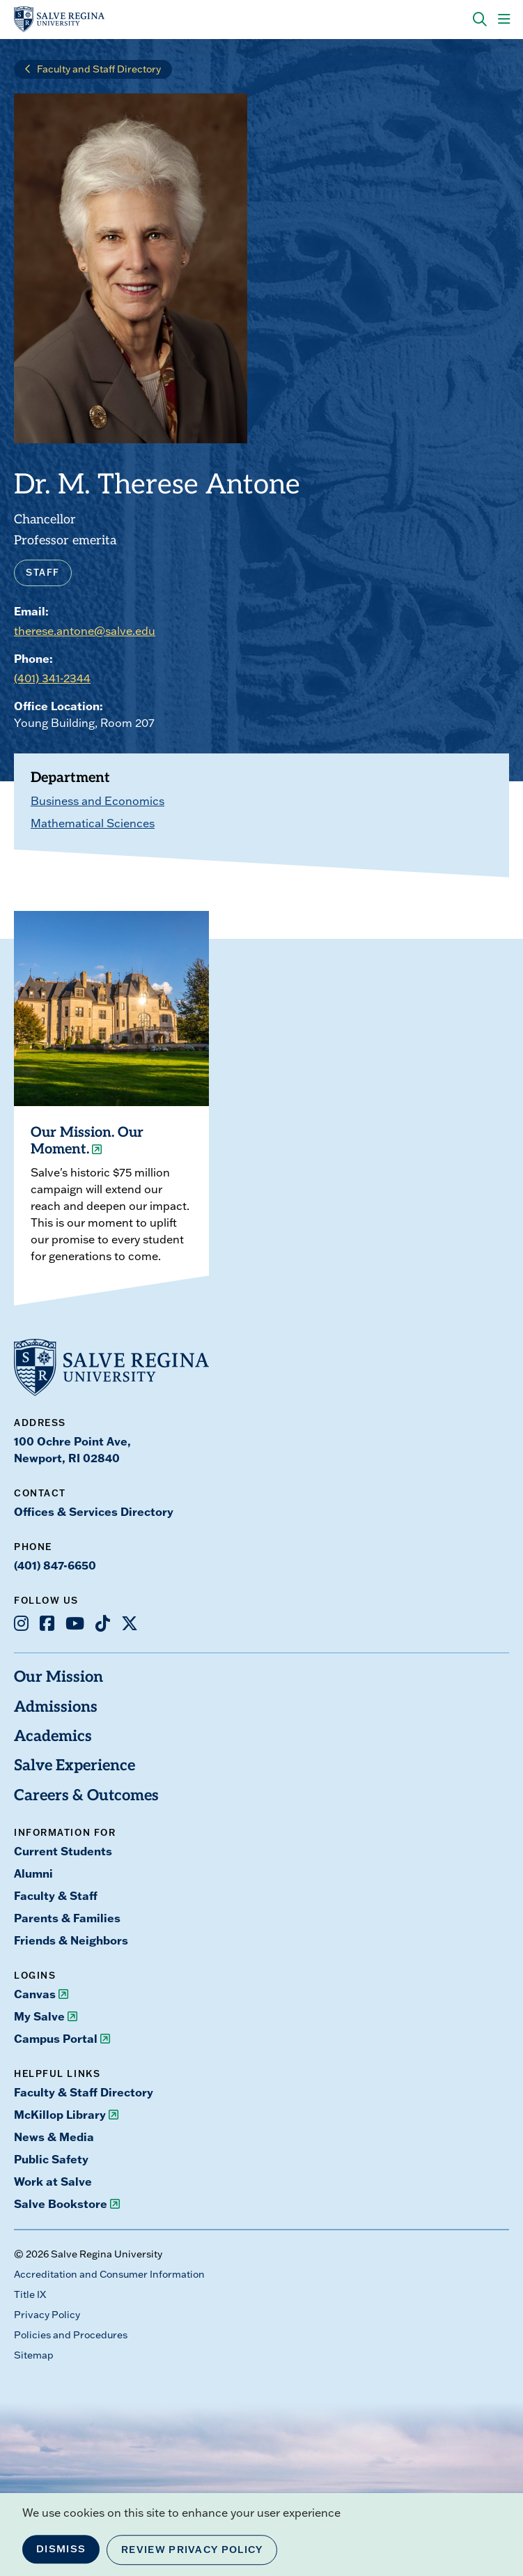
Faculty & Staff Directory (83, 2092)
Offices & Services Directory (93, 1512)
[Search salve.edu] (480, 19)
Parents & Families (67, 1918)
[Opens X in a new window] (129, 1623)
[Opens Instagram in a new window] (21, 1623)
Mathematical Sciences (93, 823)
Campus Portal (55, 2039)
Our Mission (58, 1678)
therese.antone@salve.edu (84, 631)
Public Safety (51, 2159)
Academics (53, 1737)
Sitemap (34, 2355)
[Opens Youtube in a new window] (74, 1623)
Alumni (33, 1873)
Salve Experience (74, 1766)
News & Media (54, 2137)
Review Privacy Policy (192, 2549)
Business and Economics (97, 801)
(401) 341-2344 (52, 678)
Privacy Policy (47, 2314)
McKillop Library (60, 2115)
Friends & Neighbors (71, 1940)
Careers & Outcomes (86, 1796)
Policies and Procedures (70, 2335)
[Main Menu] (504, 19)
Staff (43, 572)
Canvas (35, 1994)
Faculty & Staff (55, 1896)
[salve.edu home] (59, 19)
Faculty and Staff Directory (99, 69)
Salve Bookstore (60, 2204)
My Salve (39, 2016)
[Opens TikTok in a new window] (102, 1623)
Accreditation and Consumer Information (109, 2274)
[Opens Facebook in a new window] (47, 1623)
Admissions (55, 1708)
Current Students (63, 1851)
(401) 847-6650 (55, 1565)
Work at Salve (53, 2181)
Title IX (30, 2294)
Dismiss (61, 2549)
